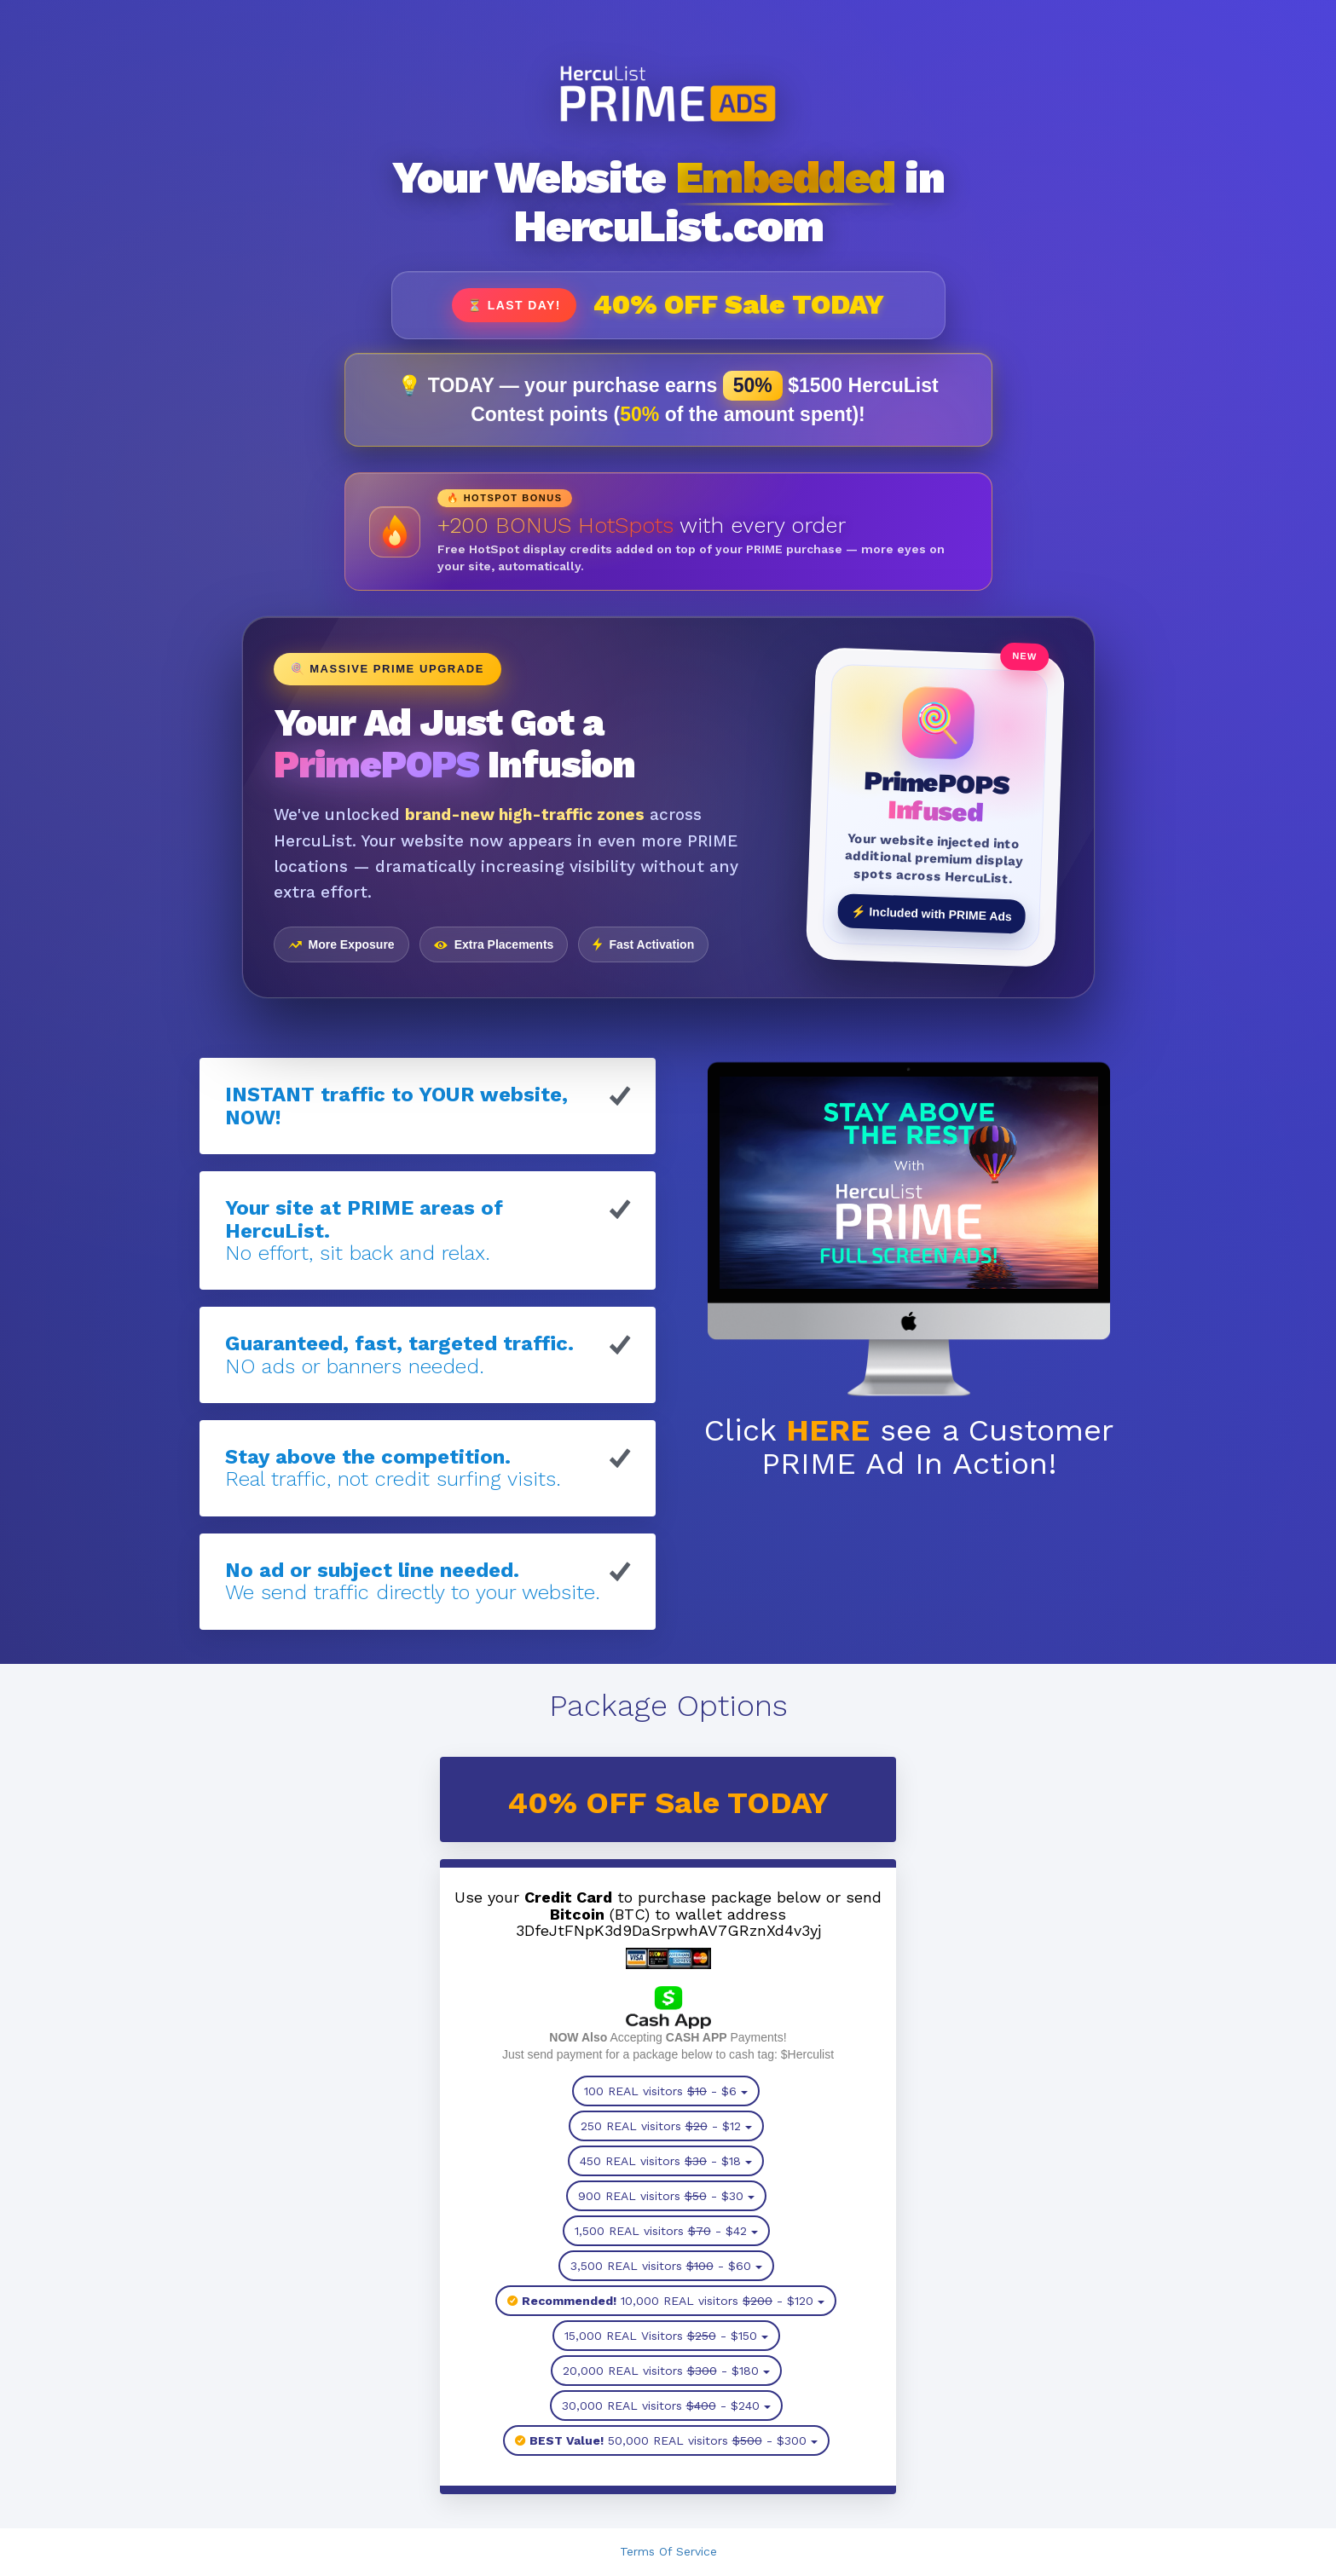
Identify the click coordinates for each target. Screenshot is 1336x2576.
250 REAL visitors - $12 (666, 2126)
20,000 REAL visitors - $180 (666, 2370)
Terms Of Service (668, 2551)
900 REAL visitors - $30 (666, 2196)
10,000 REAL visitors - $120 (665, 2300)
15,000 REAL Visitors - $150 (666, 2335)
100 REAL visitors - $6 (666, 2091)
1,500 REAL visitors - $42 (666, 2231)
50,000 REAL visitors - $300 (666, 2440)
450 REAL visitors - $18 (666, 2161)
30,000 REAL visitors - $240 (666, 2405)
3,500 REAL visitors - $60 (666, 2266)
